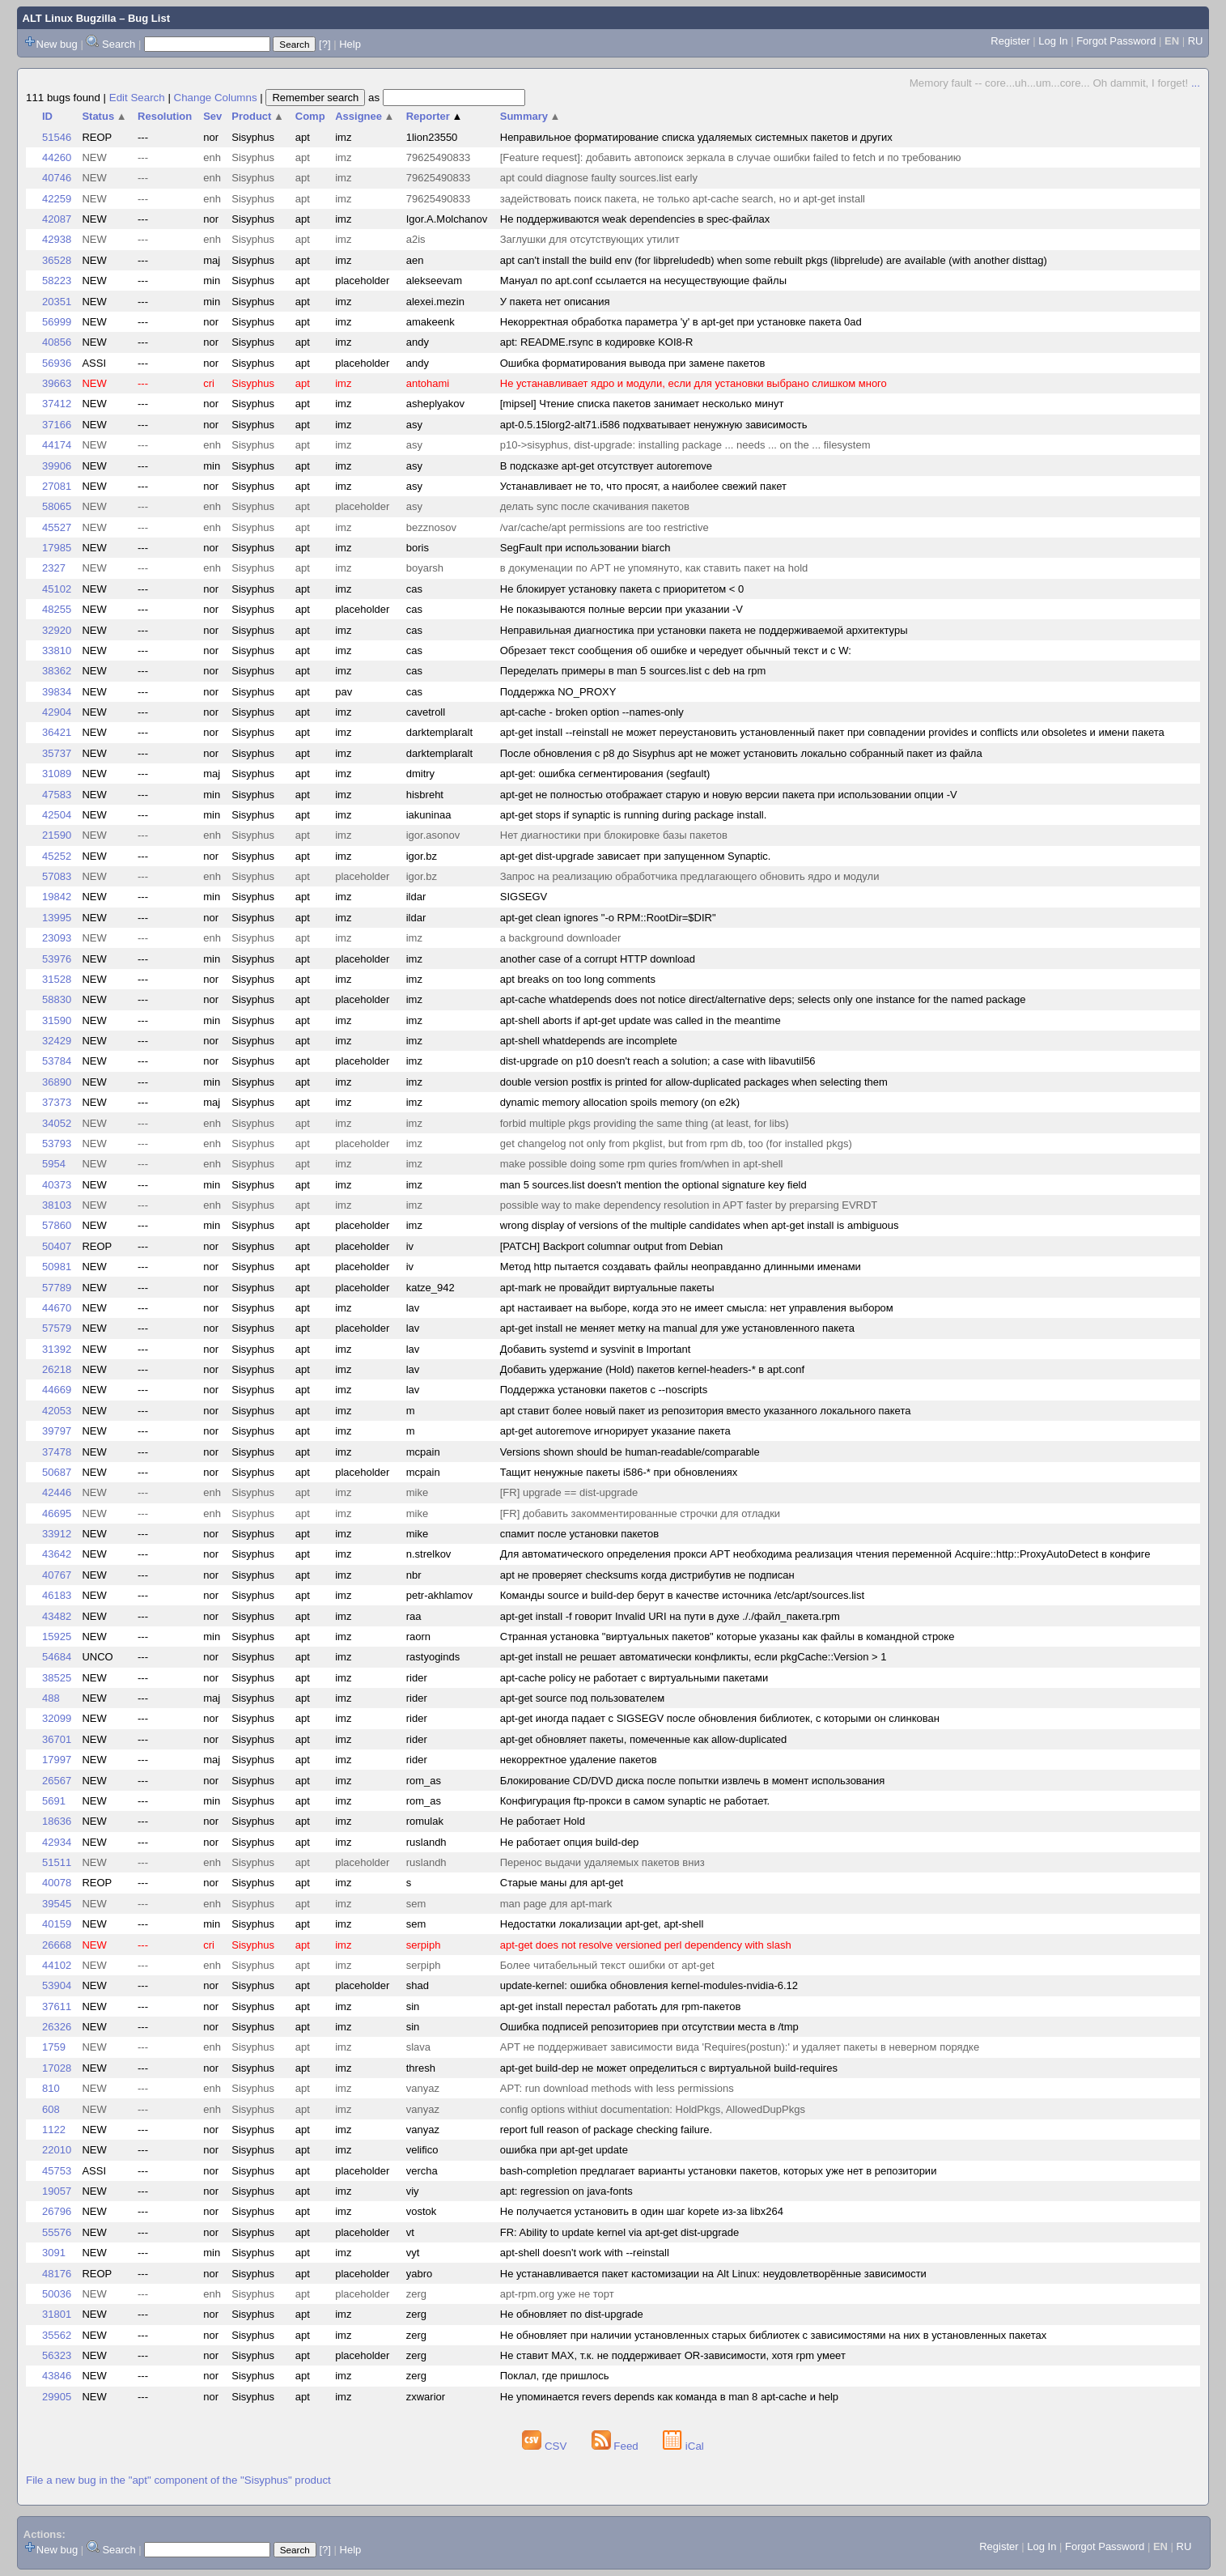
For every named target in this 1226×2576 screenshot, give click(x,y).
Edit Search (137, 97)
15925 (56, 1636)
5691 (54, 1801)
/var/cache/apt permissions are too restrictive (604, 527)
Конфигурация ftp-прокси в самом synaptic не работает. (635, 1801)
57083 (56, 876)
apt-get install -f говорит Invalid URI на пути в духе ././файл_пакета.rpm (670, 1616)
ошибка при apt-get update (564, 2150)
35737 (56, 753)
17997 (56, 1759)
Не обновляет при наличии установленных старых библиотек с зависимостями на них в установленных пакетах (773, 2335)
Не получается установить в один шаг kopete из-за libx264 (641, 2211)
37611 (56, 2006)
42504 (56, 815)
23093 (56, 938)
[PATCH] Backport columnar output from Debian (611, 1246)
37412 (56, 403)
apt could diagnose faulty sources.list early (599, 178)
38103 (56, 1205)
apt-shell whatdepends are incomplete (588, 1041)
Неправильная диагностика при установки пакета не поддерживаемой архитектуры (704, 630)
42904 (56, 712)
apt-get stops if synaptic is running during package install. (633, 815)
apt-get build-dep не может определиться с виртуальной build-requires (669, 2068)
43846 (56, 2376)
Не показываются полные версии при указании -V (621, 609)
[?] (324, 44)
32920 (56, 630)
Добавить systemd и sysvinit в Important (595, 1349)
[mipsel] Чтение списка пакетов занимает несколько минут (642, 403)
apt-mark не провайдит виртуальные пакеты (607, 1288)
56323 (56, 2355)
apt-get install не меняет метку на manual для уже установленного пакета (677, 1328)
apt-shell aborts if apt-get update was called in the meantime (640, 1020)
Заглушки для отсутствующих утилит (590, 239)
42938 (56, 239)
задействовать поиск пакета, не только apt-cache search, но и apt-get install (682, 199)
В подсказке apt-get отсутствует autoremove (606, 466)
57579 (56, 1328)
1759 (54, 2047)
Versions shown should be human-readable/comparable (630, 1452)
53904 (56, 1985)
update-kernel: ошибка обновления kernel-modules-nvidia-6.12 (649, 1985)
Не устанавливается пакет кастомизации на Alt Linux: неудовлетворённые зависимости (713, 2274)
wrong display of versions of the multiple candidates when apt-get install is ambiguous (699, 1225)
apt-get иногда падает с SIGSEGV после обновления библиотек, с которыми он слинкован (720, 1718)
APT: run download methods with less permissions (617, 2088)
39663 (56, 383)
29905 (56, 2397)
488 (51, 1698)
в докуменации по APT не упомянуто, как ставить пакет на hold (654, 568)
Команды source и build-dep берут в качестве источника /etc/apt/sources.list (682, 1595)
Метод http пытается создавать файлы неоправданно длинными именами (680, 1266)
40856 (56, 342)
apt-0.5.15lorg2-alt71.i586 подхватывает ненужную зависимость (654, 425)
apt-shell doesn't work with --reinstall (584, 2253)
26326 (56, 2027)
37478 (56, 1452)
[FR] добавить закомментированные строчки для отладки (640, 1513)
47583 (56, 795)
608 (51, 2109)
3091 (54, 2253)
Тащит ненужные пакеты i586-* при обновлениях (618, 1472)
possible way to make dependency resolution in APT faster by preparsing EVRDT (689, 1205)
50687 (56, 1472)
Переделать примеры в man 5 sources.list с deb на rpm (633, 671)
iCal (683, 2446)
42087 (56, 219)
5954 (54, 1164)
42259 (56, 199)
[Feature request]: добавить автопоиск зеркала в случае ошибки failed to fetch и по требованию (730, 157)
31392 (56, 1349)
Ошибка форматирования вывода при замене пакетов (633, 363)
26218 (56, 1369)
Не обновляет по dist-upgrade (571, 2314)
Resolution (165, 116)
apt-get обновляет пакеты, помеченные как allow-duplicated (643, 1739)
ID (47, 116)
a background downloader (560, 938)
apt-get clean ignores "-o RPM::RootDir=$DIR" (608, 918)
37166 (56, 425)
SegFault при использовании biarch (585, 548)
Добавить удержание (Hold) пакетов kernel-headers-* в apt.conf (652, 1369)
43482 (56, 1616)
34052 (56, 1123)
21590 (56, 835)
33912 (56, 1534)
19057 (56, 2191)
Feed (617, 2446)
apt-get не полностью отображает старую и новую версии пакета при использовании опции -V (728, 795)
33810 (56, 650)
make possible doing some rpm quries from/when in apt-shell (641, 1164)
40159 (56, 1924)
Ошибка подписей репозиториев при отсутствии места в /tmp (649, 2027)
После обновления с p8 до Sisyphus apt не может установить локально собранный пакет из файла (741, 753)
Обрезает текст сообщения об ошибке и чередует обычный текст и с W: (675, 650)
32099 (56, 1718)
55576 (56, 2232)
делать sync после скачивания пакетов (594, 506)
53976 (56, 959)
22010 (56, 2150)
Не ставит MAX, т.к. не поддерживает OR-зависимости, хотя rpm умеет (673, 2355)
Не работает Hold (542, 1821)
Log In (1052, 41)
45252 (56, 856)
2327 (54, 568)
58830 (56, 999)
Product (257, 116)
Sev (212, 116)
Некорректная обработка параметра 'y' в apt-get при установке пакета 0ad (681, 322)
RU (1195, 41)
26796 (56, 2211)
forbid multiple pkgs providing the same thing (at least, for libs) (644, 1123)
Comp (310, 116)
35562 (56, 2335)
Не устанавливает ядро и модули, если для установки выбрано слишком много (693, 383)
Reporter (434, 116)
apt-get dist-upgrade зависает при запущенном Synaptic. (635, 856)
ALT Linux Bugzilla (70, 18)
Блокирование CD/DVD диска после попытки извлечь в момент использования (692, 1781)
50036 (56, 2294)
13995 (56, 918)
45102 (56, 589)
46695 (56, 1513)
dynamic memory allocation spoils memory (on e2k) (620, 1102)
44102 (56, 1965)
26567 (56, 1781)
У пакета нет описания (555, 301)
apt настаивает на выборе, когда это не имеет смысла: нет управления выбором (696, 1308)
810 (51, 2088)
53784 (56, 1061)
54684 (56, 1657)
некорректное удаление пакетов (578, 1759)
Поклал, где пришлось (554, 2376)
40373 (56, 1185)
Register (1010, 41)
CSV (546, 2446)
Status (104, 116)
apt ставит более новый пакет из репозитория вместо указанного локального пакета (705, 1411)
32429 (56, 1041)
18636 (56, 1821)
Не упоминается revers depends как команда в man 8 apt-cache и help (669, 2397)
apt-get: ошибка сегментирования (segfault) (605, 773)
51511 (56, 1862)
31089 (56, 773)
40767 (56, 1575)
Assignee (364, 116)
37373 (56, 1102)
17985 (56, 548)
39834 (56, 692)
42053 (56, 1411)
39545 (56, 1904)
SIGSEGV (524, 897)
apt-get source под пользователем (582, 1698)
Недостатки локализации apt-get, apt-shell (602, 1924)
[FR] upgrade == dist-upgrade (569, 1492)
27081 (56, 486)
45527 (56, 527)
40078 (56, 1883)
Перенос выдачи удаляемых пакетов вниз (602, 1862)
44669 (56, 1390)
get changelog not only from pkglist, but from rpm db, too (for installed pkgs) (676, 1143)
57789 (56, 1288)
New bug (57, 44)
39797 (56, 1431)
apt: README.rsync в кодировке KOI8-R (597, 342)
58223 (56, 280)
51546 (56, 137)
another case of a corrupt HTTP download (597, 959)
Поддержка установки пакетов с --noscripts (603, 1390)
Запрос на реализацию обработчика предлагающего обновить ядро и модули (690, 876)
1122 (54, 2129)
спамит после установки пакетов (579, 1534)
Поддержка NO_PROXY (558, 692)
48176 (56, 2274)
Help (350, 44)
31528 (56, 979)
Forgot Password (1116, 41)
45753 (56, 2171)
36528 (56, 260)
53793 (56, 1143)
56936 (56, 363)
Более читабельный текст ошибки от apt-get (607, 1965)
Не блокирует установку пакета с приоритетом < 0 (622, 589)
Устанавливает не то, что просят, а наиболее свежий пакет (643, 486)
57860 (56, 1225)
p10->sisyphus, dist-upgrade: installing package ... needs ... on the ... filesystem (685, 445)
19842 (56, 897)
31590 (56, 1020)
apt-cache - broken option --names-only (592, 712)
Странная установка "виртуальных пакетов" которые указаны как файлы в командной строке (727, 1636)
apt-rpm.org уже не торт (557, 2294)
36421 (56, 732)
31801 (56, 2314)
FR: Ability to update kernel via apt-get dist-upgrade (620, 2232)
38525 (56, 1678)
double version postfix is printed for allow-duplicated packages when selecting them (694, 1082)
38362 (56, 671)
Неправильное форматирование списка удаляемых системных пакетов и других (696, 137)
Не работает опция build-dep (569, 1842)
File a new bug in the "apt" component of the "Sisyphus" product (178, 2480)
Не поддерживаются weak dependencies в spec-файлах (635, 219)
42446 (56, 1492)
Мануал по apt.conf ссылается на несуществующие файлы (643, 280)
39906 (56, 466)
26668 (56, 1945)
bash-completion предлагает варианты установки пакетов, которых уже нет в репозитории (718, 2171)
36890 (56, 1082)
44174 (56, 445)
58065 (56, 506)
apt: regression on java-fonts (566, 2191)
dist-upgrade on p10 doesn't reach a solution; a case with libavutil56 (658, 1061)
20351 (56, 301)
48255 (56, 609)
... (1195, 83)
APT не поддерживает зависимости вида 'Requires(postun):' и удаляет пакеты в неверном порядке (739, 2047)
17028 (56, 2068)
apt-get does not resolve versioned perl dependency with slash (645, 1945)
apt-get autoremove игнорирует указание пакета (615, 1431)
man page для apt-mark (556, 1904)
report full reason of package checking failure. (606, 2129)
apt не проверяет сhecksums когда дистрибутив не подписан (647, 1575)
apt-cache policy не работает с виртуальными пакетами (634, 1678)
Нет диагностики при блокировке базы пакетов (614, 835)
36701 (56, 1739)
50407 (56, 1246)
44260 (56, 157)
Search (118, 44)
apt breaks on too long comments (577, 979)
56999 (56, 322)
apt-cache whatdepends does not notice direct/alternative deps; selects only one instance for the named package (763, 999)
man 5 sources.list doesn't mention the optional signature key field (653, 1185)
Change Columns (215, 97)
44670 (56, 1308)
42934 (56, 1842)
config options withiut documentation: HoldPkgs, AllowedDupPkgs (652, 2109)
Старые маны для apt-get (561, 1883)
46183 (56, 1595)
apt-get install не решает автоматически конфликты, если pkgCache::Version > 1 (693, 1657)
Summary (530, 116)
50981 (56, 1266)
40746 (56, 178)
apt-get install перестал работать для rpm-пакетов (620, 2006)
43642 (56, 1554)
